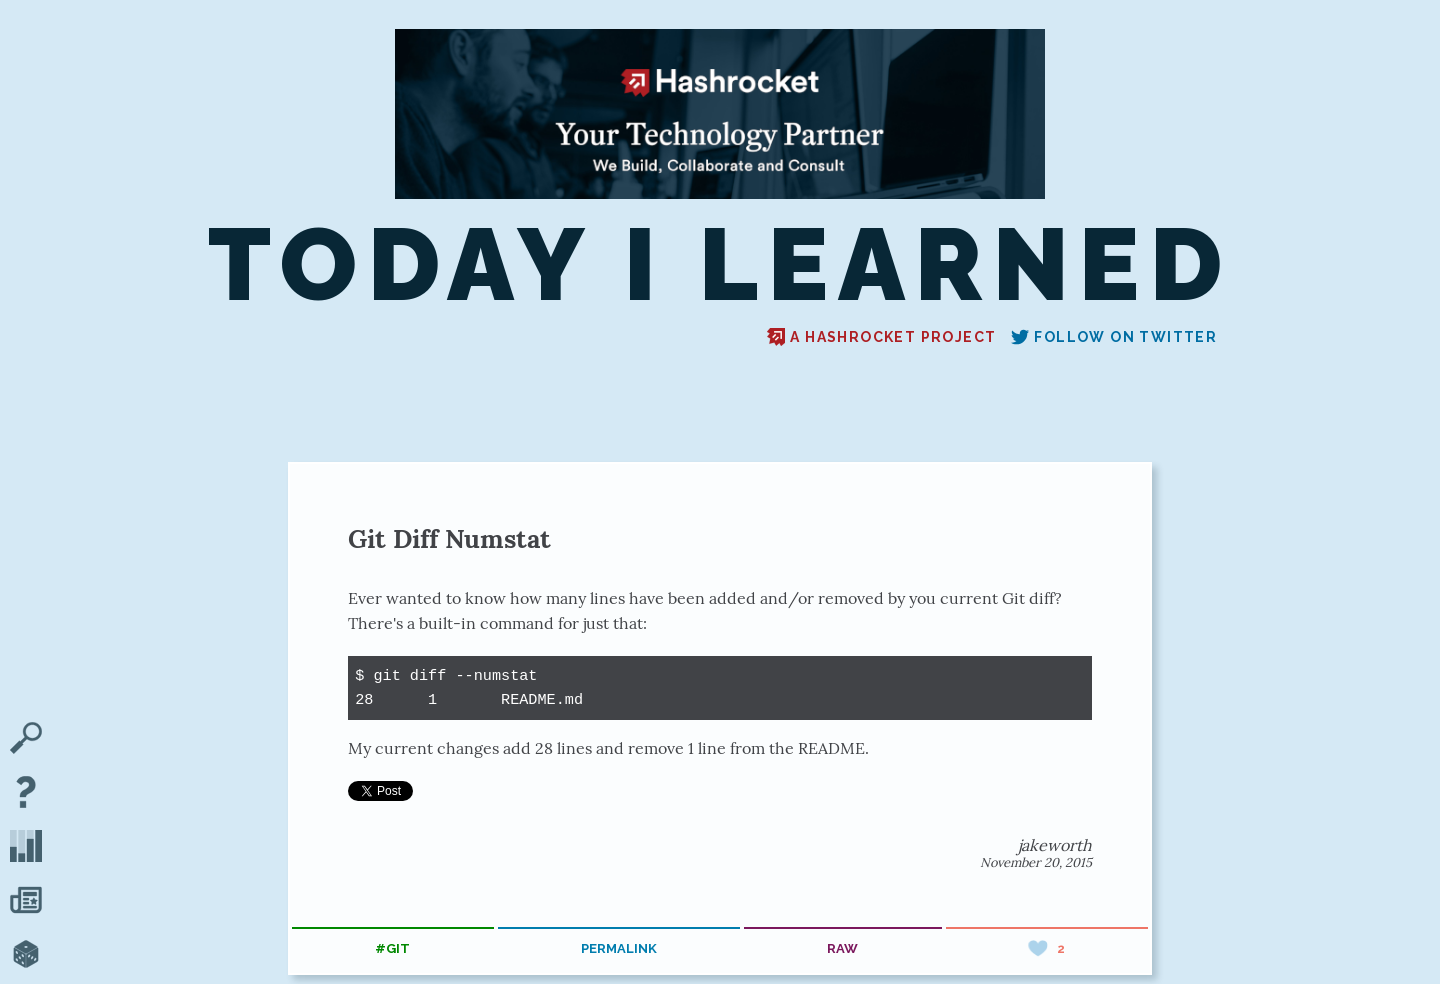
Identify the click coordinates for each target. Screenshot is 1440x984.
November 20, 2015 (1036, 862)
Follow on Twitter (1114, 337)
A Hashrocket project (881, 337)
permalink (619, 948)
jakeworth (1055, 845)
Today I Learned (719, 265)
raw (842, 948)
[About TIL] (26, 794)
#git (392, 948)
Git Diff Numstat (449, 538)
